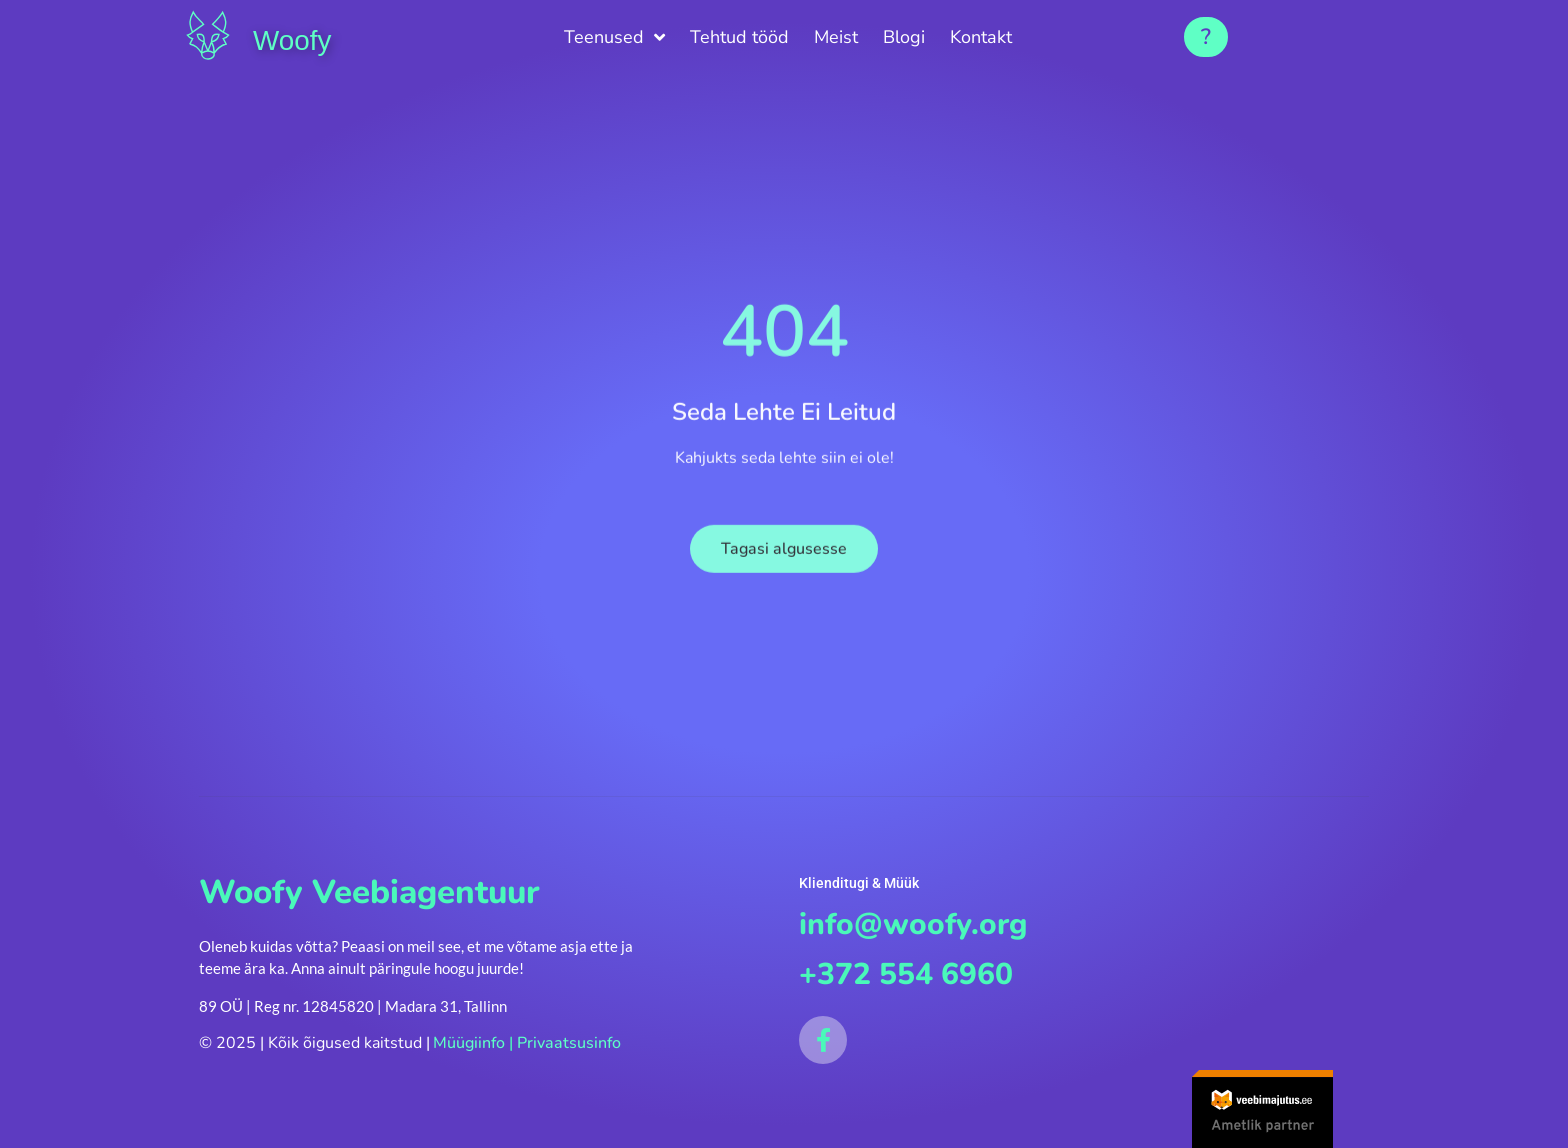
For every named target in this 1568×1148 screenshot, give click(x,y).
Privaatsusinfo (569, 1043)
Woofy (301, 38)
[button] (1206, 37)
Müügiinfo (469, 1043)
